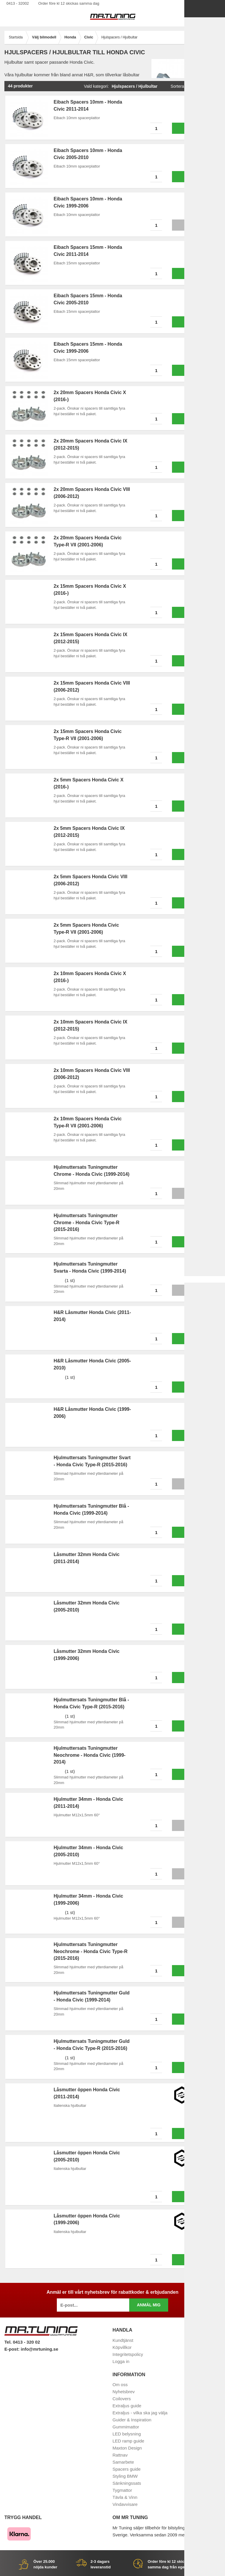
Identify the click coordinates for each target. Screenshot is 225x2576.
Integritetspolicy (127, 2354)
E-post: (12, 2349)
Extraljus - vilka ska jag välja (140, 2412)
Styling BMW (125, 2476)
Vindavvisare (125, 2504)
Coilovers (121, 2398)
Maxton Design (127, 2447)
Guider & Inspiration (131, 2419)
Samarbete (123, 2462)
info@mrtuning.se (39, 2349)
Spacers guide (126, 2469)
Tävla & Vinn (124, 2497)
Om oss (120, 2384)
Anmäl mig (149, 2305)
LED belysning (126, 2433)
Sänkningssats (126, 2483)
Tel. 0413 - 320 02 (22, 2341)
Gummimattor (125, 2426)
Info (193, 224)
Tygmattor (122, 2490)
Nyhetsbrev (123, 2391)
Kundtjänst (122, 2340)
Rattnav (120, 2454)
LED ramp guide (128, 2440)
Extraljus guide (126, 2405)
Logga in (120, 2361)
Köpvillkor (122, 2347)
